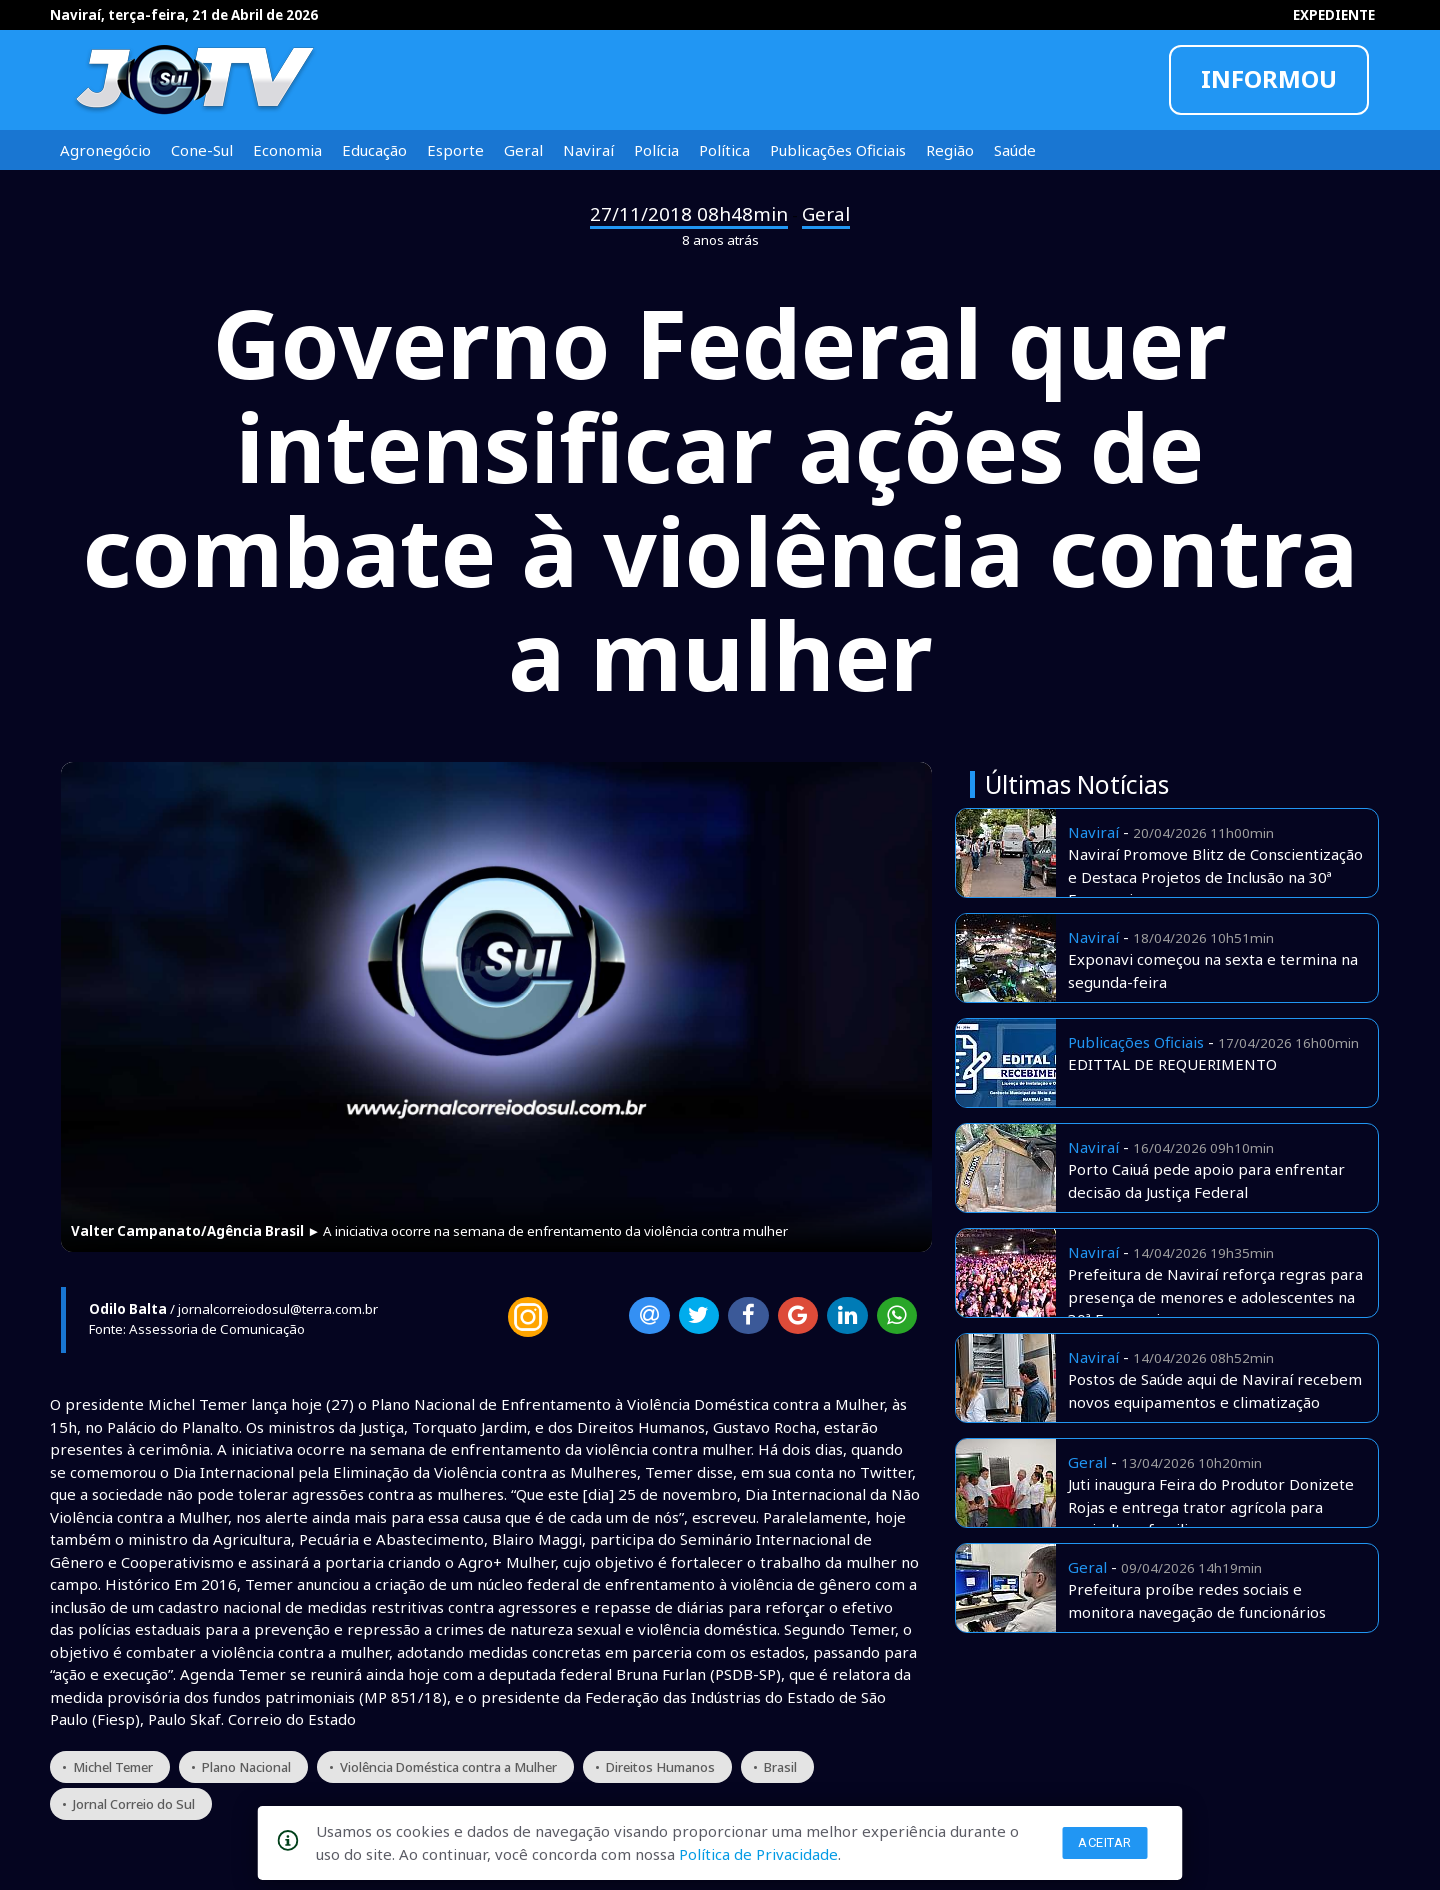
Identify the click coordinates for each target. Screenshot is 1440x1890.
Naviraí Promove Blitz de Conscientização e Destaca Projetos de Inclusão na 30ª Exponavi (1215, 876)
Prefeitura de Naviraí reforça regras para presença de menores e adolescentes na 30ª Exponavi (1215, 1296)
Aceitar (1105, 1842)
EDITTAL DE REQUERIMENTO (1172, 1064)
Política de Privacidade (758, 1854)
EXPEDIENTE (1334, 15)
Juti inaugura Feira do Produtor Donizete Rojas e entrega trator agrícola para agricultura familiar (1211, 1506)
